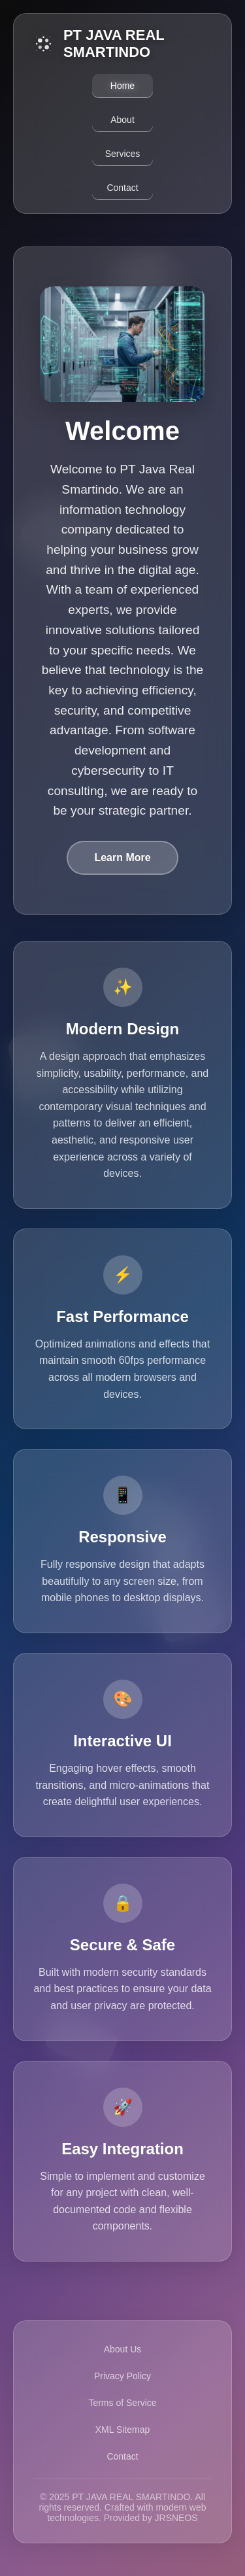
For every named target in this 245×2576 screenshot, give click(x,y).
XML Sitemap (122, 2429)
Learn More (122, 857)
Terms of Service (122, 2403)
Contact (122, 187)
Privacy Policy (122, 2376)
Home (122, 85)
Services (122, 153)
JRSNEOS (176, 2518)
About (122, 119)
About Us (123, 2349)
